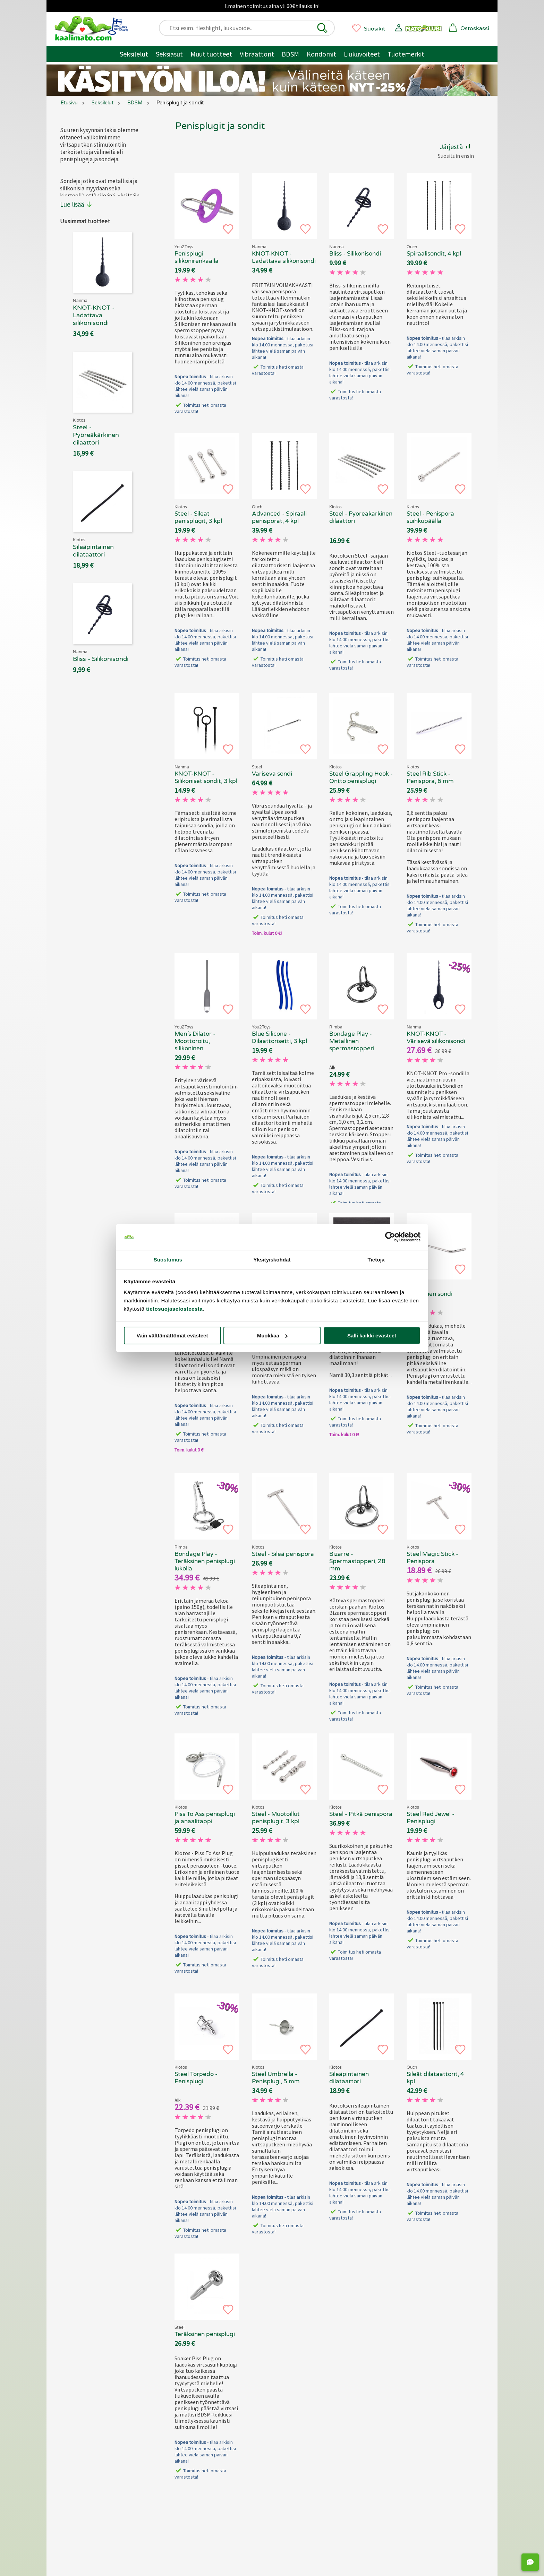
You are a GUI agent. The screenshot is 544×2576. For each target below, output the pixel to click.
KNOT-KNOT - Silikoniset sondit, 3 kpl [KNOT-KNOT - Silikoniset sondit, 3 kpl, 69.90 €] (206, 777)
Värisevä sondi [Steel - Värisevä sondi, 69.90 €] (272, 773)
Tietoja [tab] (376, 1260)
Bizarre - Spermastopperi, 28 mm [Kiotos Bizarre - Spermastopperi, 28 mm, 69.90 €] (357, 1561)
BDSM (290, 54)
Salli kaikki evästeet (371, 1335)
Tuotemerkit (406, 54)
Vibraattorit (257, 54)
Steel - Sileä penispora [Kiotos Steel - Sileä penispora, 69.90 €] (283, 1554)
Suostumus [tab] (168, 1260)
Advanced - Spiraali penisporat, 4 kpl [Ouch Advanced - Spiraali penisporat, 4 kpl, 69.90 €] (279, 517)
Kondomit (321, 54)
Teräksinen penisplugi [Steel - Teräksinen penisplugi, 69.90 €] (205, 2334)
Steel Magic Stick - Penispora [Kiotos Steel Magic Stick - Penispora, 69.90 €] (432, 1557)
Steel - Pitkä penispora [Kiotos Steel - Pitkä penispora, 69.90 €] (360, 1814)
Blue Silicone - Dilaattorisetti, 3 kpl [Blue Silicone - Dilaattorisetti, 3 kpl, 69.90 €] (279, 1037)
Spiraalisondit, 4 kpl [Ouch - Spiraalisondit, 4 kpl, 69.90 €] (434, 253)
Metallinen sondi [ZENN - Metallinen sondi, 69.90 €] (429, 1294)
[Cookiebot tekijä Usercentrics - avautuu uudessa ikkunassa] (390, 1237)
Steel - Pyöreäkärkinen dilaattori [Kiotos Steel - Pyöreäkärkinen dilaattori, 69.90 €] (360, 517)
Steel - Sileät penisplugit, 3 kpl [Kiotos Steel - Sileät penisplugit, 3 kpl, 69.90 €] (198, 517)
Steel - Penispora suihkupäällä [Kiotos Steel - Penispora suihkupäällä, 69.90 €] (430, 517)
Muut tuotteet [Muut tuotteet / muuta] (211, 54)
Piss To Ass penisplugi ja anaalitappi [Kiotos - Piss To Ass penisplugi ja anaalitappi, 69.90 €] (205, 1817)
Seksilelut (134, 54)
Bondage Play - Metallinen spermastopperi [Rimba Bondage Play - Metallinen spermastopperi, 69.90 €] (351, 1041)
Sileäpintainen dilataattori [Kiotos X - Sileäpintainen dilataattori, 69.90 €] (349, 2077)
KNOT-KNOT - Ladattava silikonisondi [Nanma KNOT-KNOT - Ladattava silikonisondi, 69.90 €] (284, 257)
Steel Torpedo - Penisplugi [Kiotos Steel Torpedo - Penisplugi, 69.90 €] (196, 2077)
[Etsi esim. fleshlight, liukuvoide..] (250, 28)
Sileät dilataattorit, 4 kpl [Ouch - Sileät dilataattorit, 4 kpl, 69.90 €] (435, 2077)
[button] (322, 28)
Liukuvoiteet (362, 54)
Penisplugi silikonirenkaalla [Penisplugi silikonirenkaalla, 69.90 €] (197, 257)
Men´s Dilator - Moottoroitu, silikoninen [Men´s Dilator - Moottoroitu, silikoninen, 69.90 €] (195, 1041)
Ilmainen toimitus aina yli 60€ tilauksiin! (272, 5)
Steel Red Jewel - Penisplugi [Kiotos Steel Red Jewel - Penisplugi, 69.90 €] (430, 1817)
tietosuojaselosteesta (174, 1309)
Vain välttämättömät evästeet (172, 1335)
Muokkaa (272, 1335)
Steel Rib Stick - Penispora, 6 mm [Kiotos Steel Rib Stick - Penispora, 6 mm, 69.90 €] (430, 777)
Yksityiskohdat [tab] (271, 1260)
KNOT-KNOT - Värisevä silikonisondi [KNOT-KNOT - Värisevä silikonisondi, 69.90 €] (436, 1037)
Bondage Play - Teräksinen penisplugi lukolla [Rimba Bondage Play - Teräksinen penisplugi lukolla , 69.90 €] (205, 1561)
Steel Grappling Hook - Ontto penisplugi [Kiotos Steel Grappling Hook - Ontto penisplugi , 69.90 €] (361, 777)
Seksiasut (169, 54)
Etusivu (69, 103)
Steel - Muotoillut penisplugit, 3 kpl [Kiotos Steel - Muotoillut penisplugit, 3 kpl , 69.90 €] (276, 1817)
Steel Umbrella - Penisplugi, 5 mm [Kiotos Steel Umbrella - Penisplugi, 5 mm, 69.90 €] (276, 2077)
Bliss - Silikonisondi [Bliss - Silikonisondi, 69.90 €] (355, 253)
